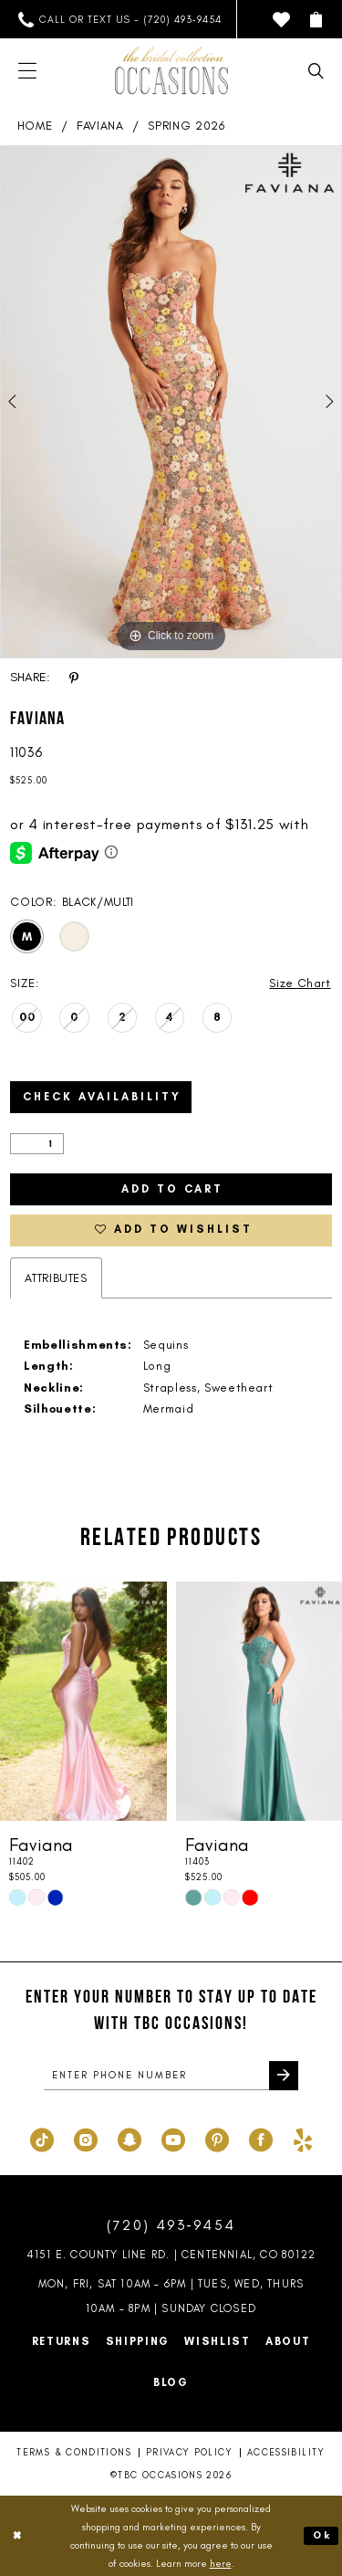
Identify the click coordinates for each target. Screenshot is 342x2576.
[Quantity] (37, 1143)
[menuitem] (120, 19)
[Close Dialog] (17, 2536)
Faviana (100, 125)
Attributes (56, 1278)
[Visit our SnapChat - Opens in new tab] (129, 2138)
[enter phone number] (171, 2076)
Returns (61, 2342)
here (221, 2563)
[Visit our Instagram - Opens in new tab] (85, 2138)
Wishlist (217, 2342)
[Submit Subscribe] (283, 2076)
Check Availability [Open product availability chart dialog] (102, 1097)
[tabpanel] (171, 401)
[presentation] (83, 1702)
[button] (316, 19)
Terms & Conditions (73, 2453)
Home (35, 125)
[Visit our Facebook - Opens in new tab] (261, 2138)
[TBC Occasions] (171, 70)
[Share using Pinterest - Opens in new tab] (73, 678)
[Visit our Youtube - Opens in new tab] (173, 2138)
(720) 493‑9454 (171, 2225)
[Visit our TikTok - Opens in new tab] (42, 2138)
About (288, 2342)
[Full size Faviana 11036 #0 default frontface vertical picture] (171, 401)
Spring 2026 (186, 125)
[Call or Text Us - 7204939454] (120, 19)
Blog (171, 2383)
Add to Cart (172, 1189)
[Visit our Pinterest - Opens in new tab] (217, 2138)
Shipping (138, 2342)
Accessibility (286, 2453)
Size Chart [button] (299, 983)
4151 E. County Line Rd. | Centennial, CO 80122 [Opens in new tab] (171, 2255)
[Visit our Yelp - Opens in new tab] (303, 2138)
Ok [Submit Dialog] (322, 2535)
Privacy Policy (189, 2453)
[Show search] (316, 71)
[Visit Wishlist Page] (281, 19)
